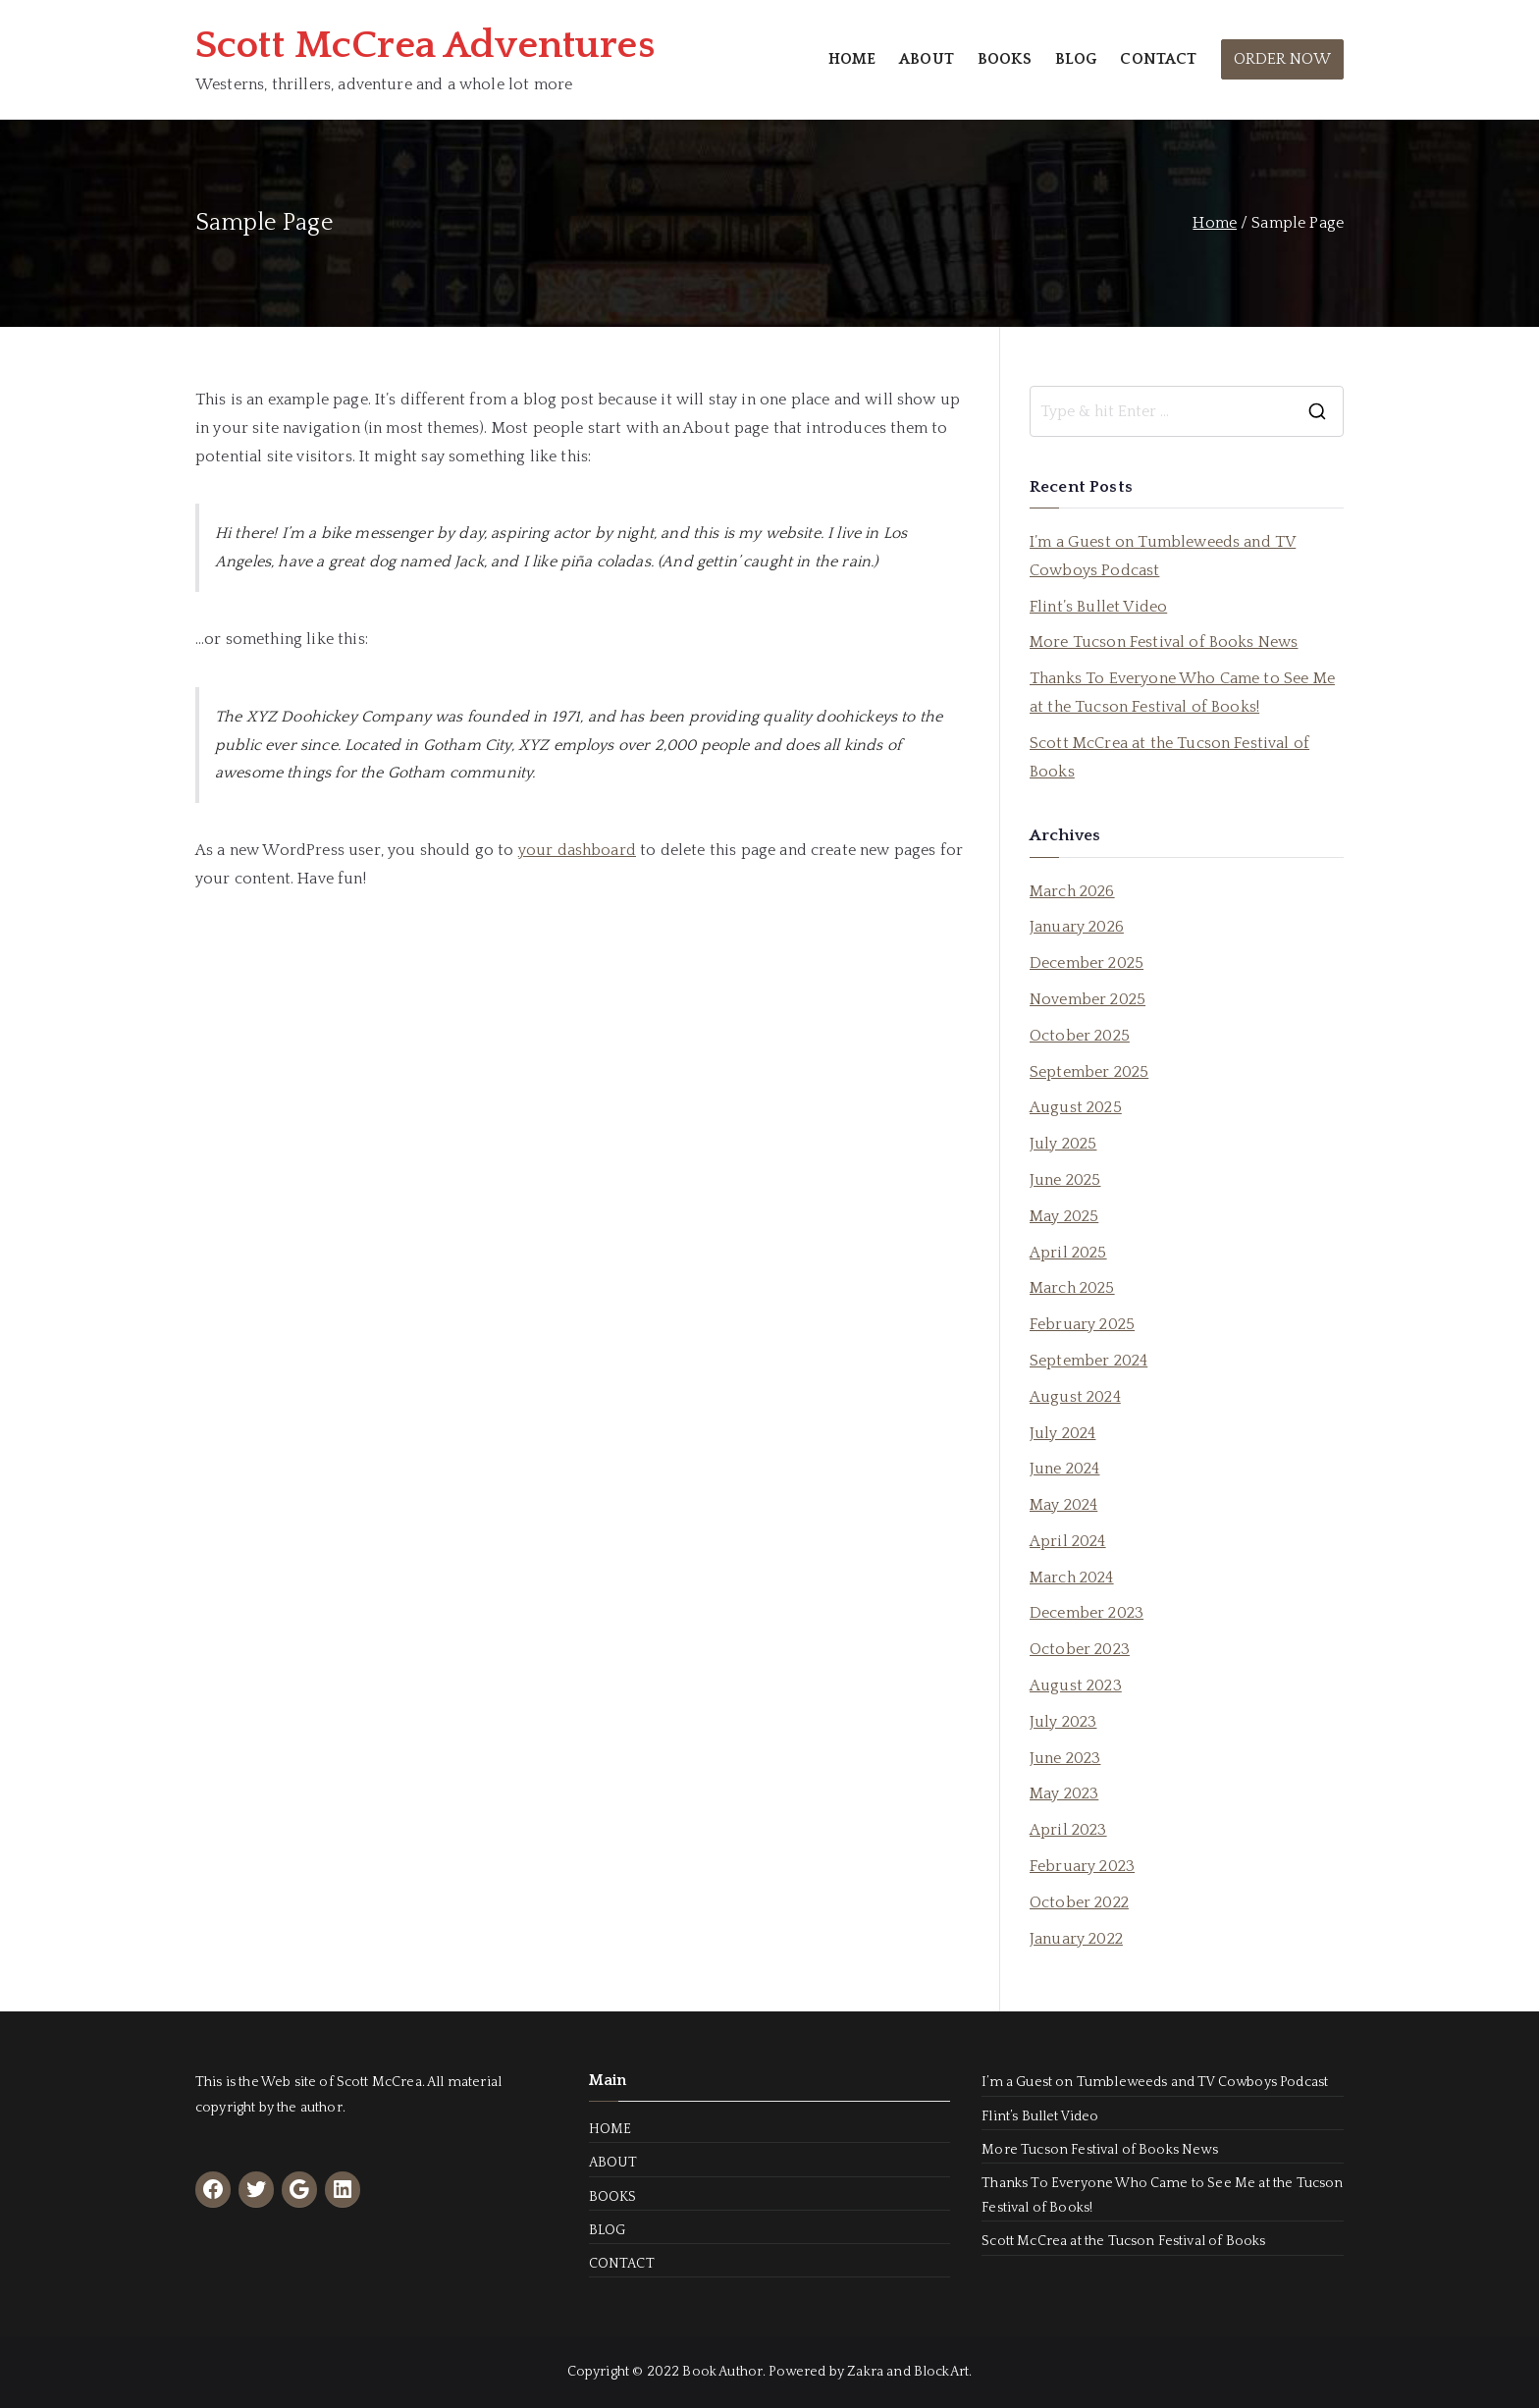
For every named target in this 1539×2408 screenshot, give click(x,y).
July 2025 (1063, 1143)
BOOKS (1005, 59)
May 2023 (1064, 1793)
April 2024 (1068, 1541)
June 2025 (1065, 1180)
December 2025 (1086, 963)
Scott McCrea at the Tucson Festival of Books (1169, 757)
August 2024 (1075, 1397)
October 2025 (1080, 1035)
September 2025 (1089, 1072)
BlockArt (941, 2372)
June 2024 (1064, 1468)
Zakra (865, 2372)
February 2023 (1082, 1866)
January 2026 (1077, 927)
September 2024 (1088, 1360)
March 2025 (1072, 1288)
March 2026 (1072, 891)
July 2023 (1063, 1722)
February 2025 (1082, 1324)
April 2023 (1068, 1830)
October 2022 (1079, 1902)
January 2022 (1076, 1939)
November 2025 (1087, 999)
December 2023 (1086, 1613)
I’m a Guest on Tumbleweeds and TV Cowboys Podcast (1163, 556)
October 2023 (1080, 1649)
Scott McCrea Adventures (425, 45)
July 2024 (1062, 1433)
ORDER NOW (1282, 59)
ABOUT (926, 59)
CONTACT (1158, 59)
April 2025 (1068, 1252)
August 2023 (1076, 1685)
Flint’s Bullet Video (1098, 606)
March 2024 (1072, 1577)
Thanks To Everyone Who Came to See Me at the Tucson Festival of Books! (1182, 692)
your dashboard (577, 850)
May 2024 (1063, 1505)
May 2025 (1064, 1216)
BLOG (1076, 59)
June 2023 (1065, 1758)
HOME (852, 59)
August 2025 (1076, 1107)
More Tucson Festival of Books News (1164, 642)
